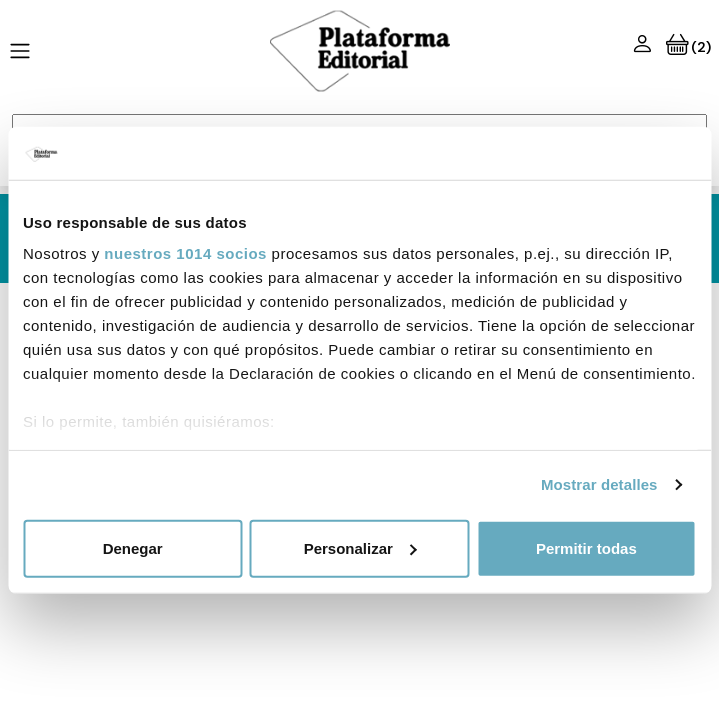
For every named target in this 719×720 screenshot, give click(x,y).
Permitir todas (586, 547)
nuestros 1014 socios (185, 253)
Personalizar (360, 547)
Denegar (133, 547)
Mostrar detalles (599, 484)
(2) (688, 47)
